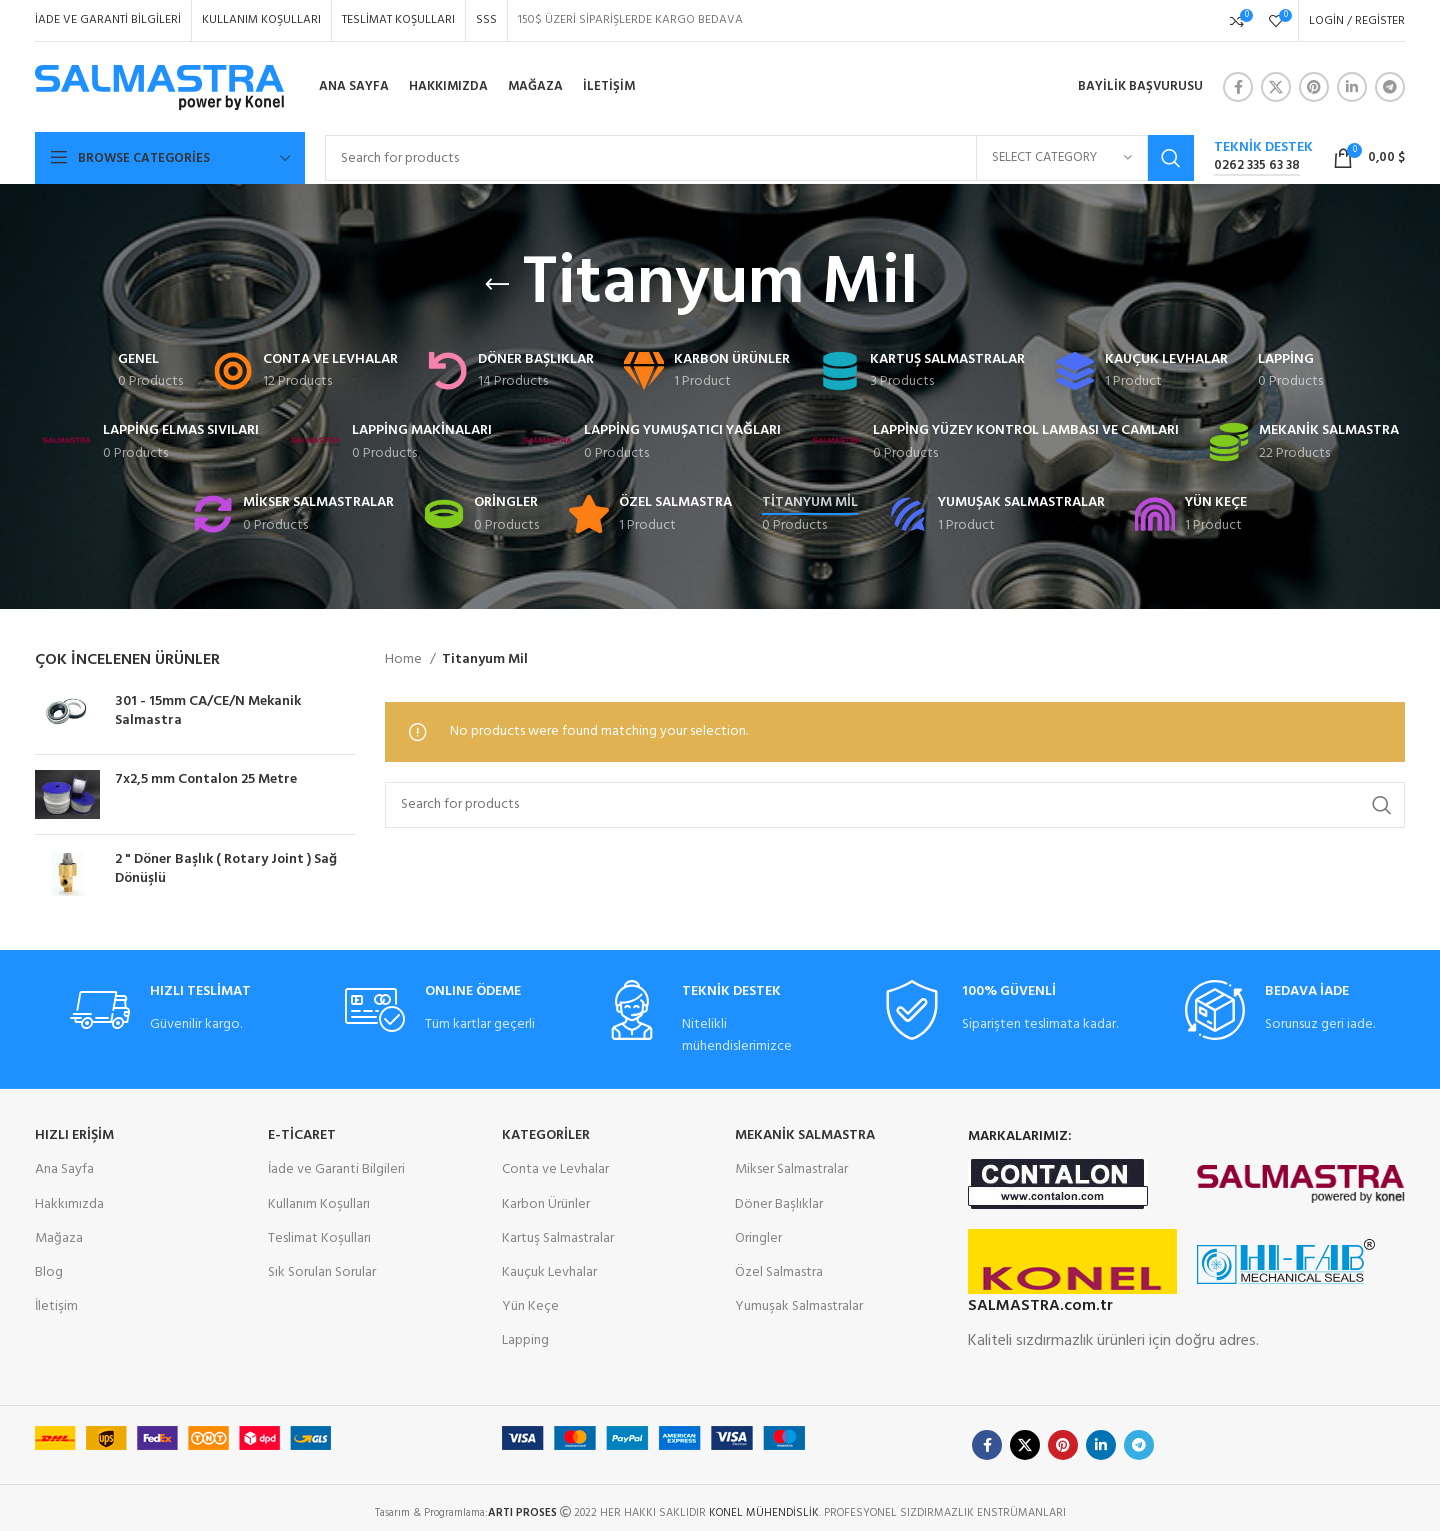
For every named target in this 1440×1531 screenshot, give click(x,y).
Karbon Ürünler (546, 1204)
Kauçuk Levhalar (549, 1272)
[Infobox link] (1263, 158)
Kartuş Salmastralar (558, 1238)
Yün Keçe (530, 1306)
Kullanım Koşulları (319, 1204)
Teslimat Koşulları (319, 1238)
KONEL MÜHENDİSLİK (764, 1513)
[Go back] (497, 285)
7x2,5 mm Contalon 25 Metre (206, 780)
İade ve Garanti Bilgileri (336, 1169)
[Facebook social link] (1238, 87)
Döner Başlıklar (779, 1204)
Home (405, 660)
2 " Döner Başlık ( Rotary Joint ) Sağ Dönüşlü (226, 869)
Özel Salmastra (779, 1272)
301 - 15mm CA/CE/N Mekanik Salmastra (208, 711)
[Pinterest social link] (1314, 87)
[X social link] (1276, 87)
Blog (49, 1272)
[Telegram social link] (1390, 87)
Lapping (525, 1340)
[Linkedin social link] (1352, 87)
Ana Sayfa (64, 1169)
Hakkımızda (69, 1204)
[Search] (759, 158)
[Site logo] (159, 87)
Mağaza (59, 1238)
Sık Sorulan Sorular (322, 1272)
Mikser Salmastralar (791, 1169)
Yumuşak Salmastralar (799, 1306)
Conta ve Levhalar (555, 1169)
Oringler (758, 1238)
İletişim (56, 1306)
